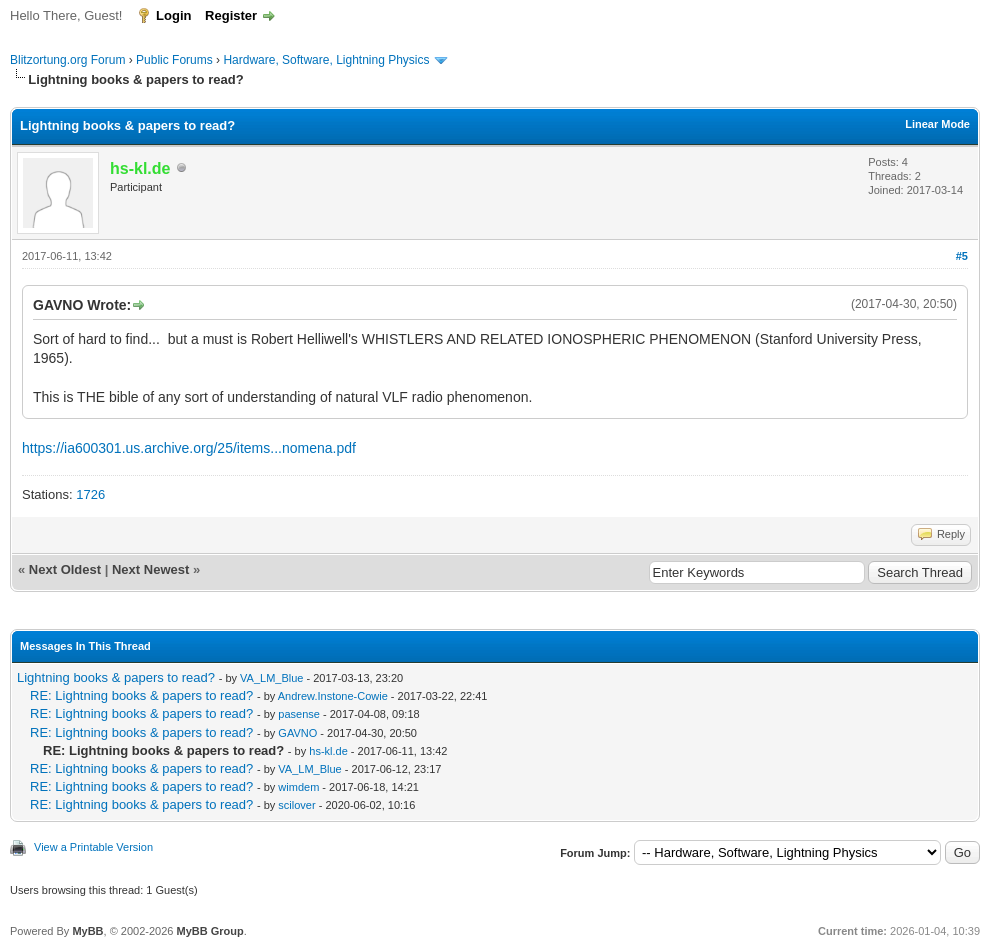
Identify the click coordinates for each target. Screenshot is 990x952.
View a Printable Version (93, 847)
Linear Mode (937, 124)
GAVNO (297, 733)
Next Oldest (65, 569)
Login (173, 15)
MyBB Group (209, 931)
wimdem (298, 787)
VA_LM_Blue (271, 678)
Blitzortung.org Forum (67, 60)
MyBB (87, 931)
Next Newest (150, 569)
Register (231, 15)
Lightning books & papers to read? (116, 677)
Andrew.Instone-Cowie (333, 696)
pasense (299, 714)
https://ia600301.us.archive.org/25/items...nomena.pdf (189, 448)
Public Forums (174, 60)
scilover (296, 805)
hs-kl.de (328, 751)
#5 (962, 256)
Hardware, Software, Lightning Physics (326, 60)
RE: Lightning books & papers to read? (141, 695)
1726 (90, 494)
